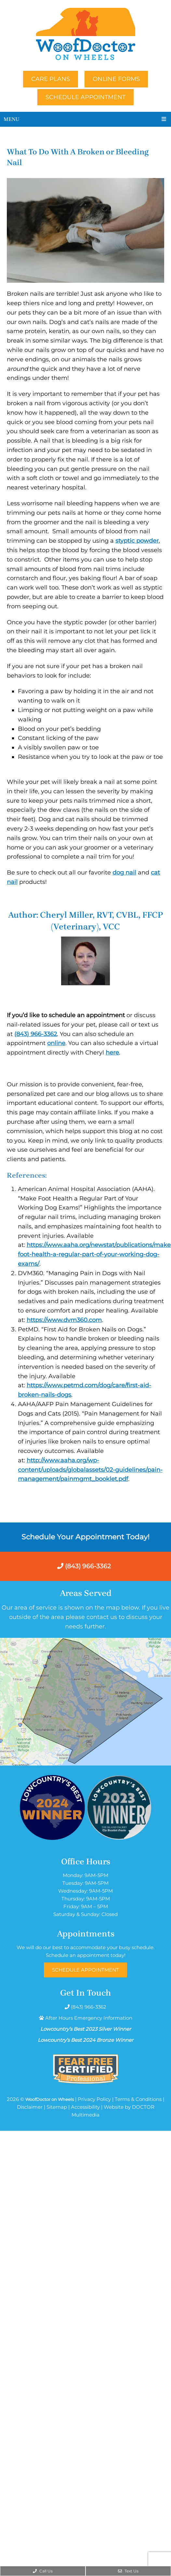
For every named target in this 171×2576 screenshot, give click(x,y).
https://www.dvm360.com (64, 1320)
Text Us (128, 2571)
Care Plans (50, 79)
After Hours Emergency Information (88, 2018)
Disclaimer (30, 2107)
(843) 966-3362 (35, 1034)
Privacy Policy (94, 2099)
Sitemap (56, 2107)
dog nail (124, 872)
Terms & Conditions (138, 2099)
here (112, 1052)
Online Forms (116, 79)
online (56, 1043)
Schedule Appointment (85, 97)
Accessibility (85, 2107)
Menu (12, 119)
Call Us (43, 2571)
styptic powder (137, 540)
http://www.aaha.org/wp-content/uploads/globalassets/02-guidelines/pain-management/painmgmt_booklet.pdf (90, 1470)
